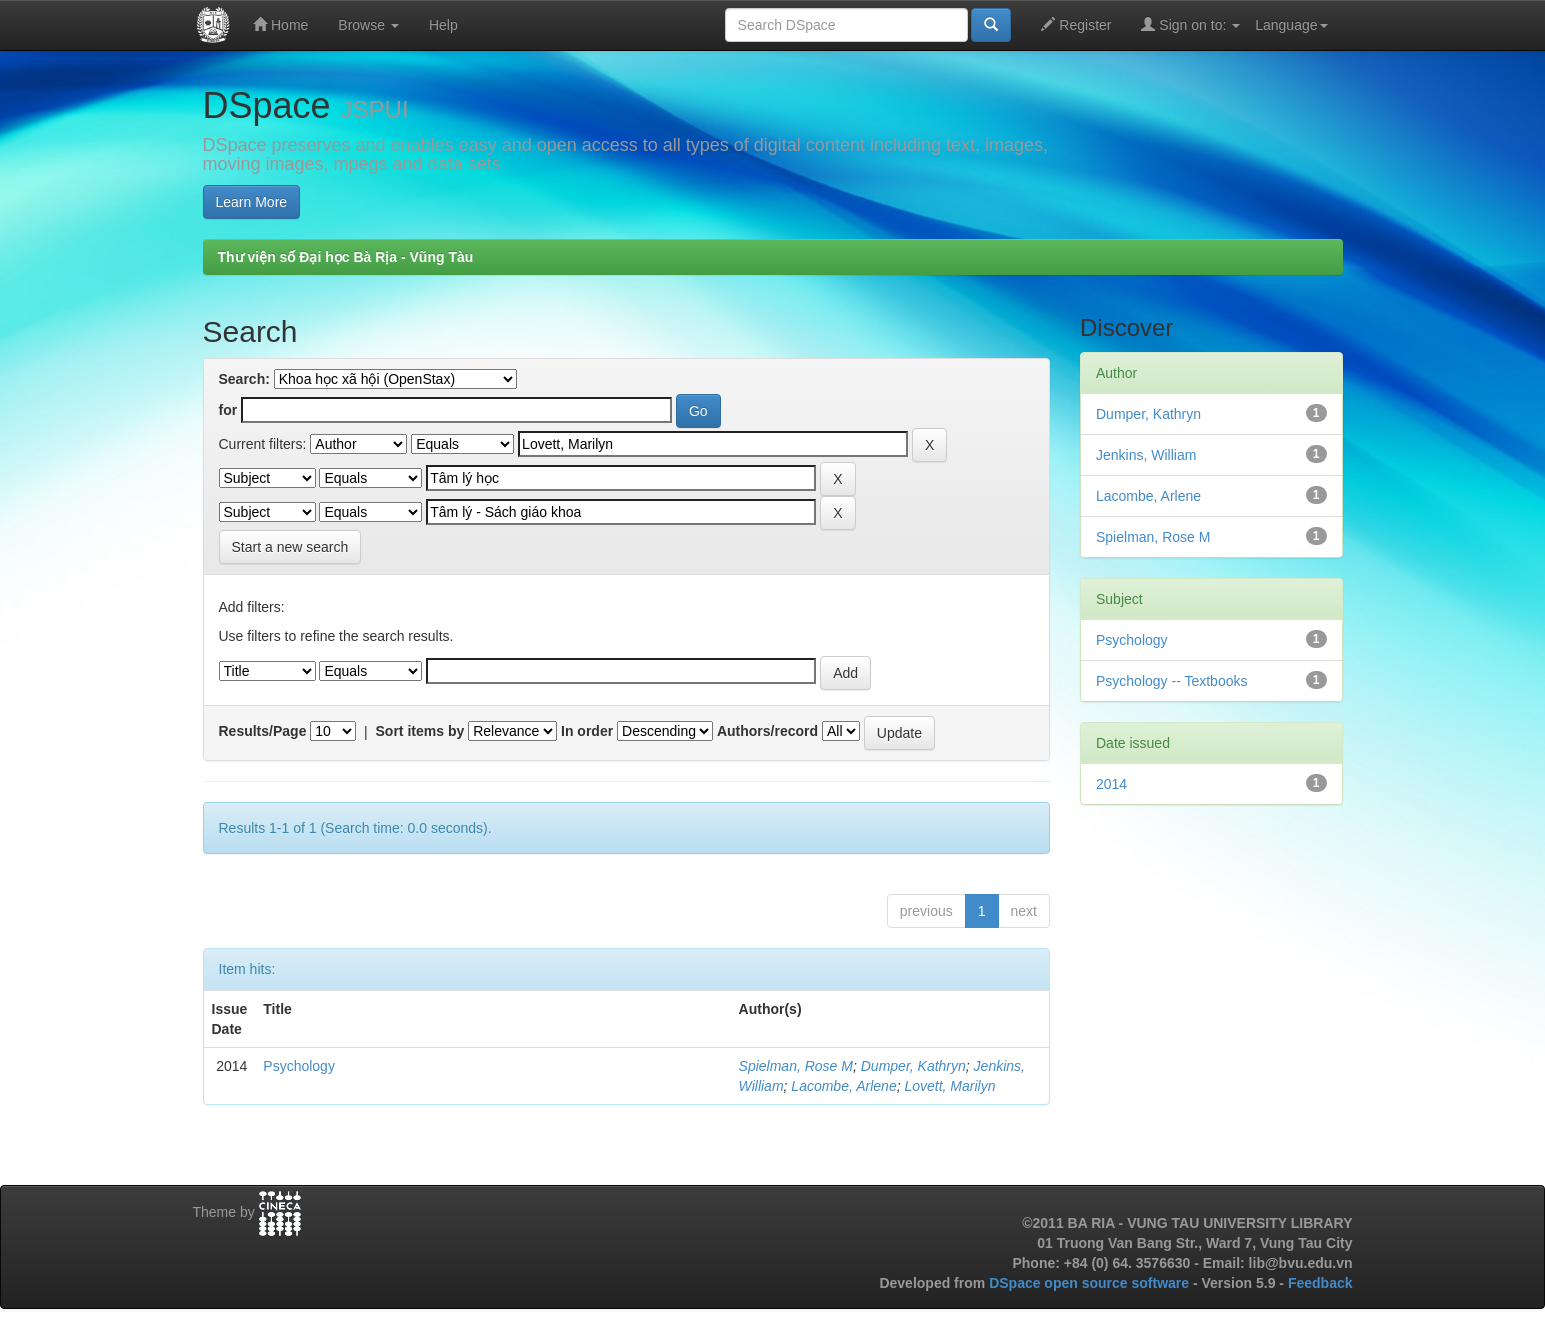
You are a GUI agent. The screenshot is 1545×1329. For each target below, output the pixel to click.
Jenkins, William (1146, 455)
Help (443, 25)
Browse (368, 25)
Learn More (252, 202)
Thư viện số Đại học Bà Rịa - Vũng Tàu (346, 257)
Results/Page (263, 731)
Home (280, 24)
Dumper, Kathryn (913, 1066)
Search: (244, 379)
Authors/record (767, 731)
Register (1076, 24)
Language (1291, 25)
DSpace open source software (1091, 1283)
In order (587, 731)
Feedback (1320, 1283)
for (228, 410)
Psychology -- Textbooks (1171, 681)
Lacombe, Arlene (843, 1086)
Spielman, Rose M (796, 1066)
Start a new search (290, 547)
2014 (1111, 784)
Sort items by (420, 731)
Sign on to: (1190, 24)
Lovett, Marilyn (949, 1086)
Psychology (299, 1066)
